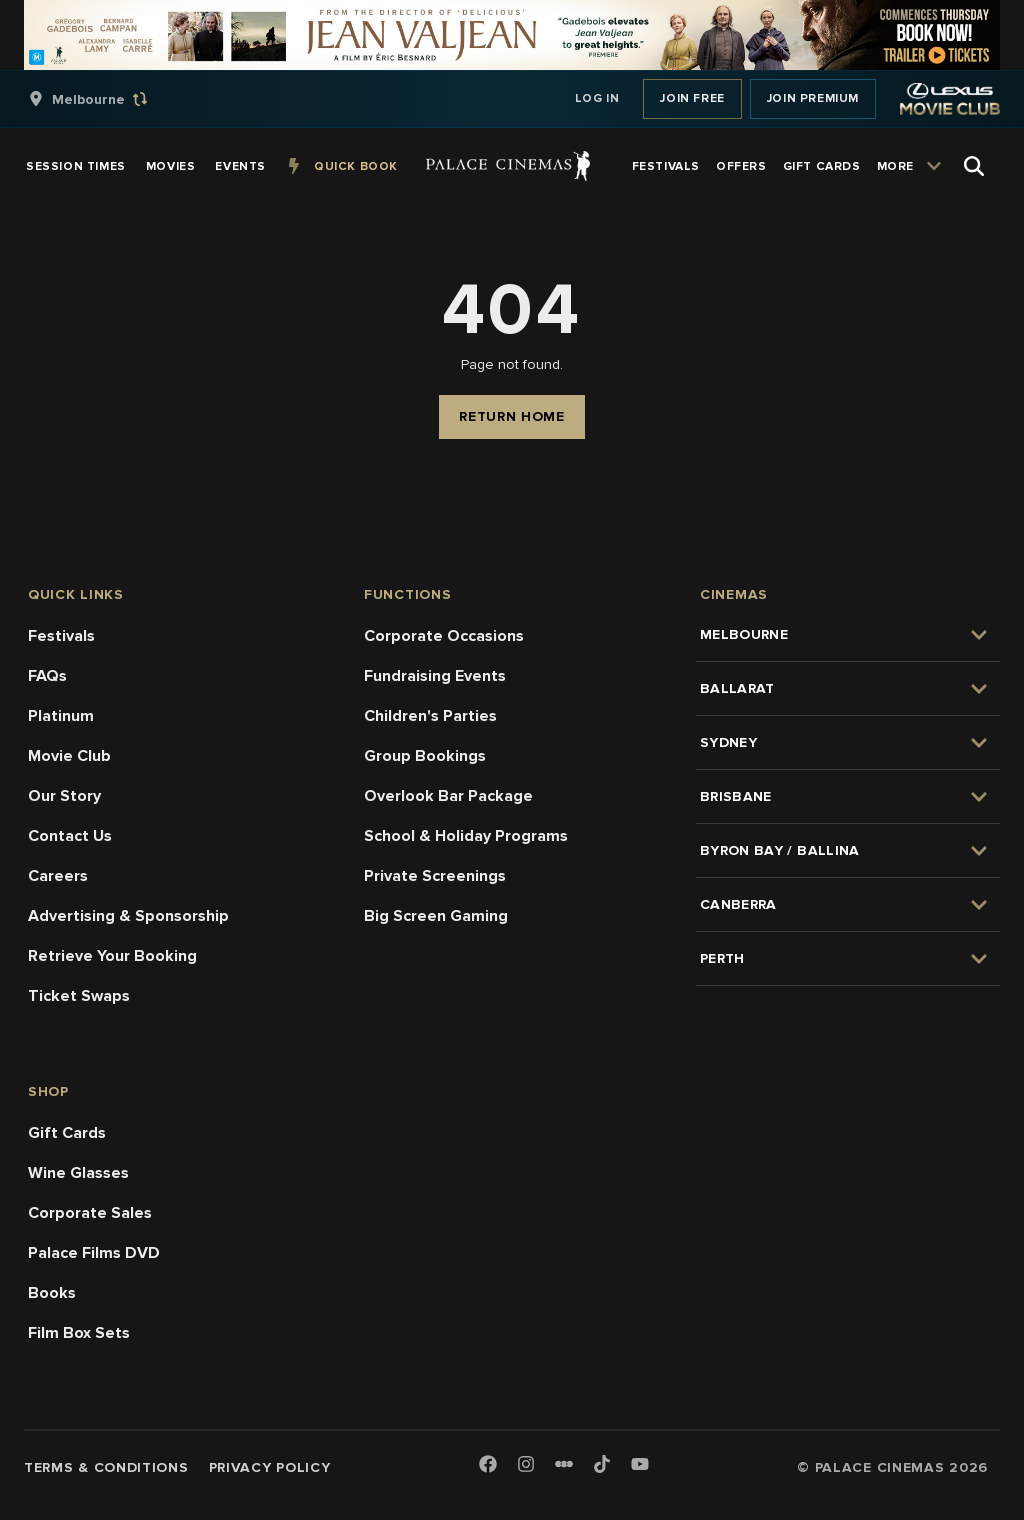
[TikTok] (602, 1464)
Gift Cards (67, 1133)
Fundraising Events (435, 676)
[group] (109, 99)
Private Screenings (435, 876)
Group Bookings (425, 756)
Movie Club (69, 756)
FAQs (47, 676)
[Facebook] (488, 1465)
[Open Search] (974, 166)
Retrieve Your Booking (112, 956)
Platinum (61, 716)
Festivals (61, 636)
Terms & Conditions (106, 1467)
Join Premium (813, 98)
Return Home (512, 416)
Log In (597, 98)
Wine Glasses (78, 1173)
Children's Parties (430, 716)
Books (52, 1293)
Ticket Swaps (79, 996)
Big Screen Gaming (436, 916)
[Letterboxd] (564, 1464)
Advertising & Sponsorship (128, 916)
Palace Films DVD (94, 1253)
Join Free (692, 98)
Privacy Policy (270, 1467)
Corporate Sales (90, 1213)
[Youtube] (640, 1465)
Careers (58, 876)
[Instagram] (526, 1465)
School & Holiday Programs (466, 836)
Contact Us (70, 836)
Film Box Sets (79, 1333)
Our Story (64, 796)
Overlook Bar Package (448, 796)
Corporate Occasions (444, 636)
